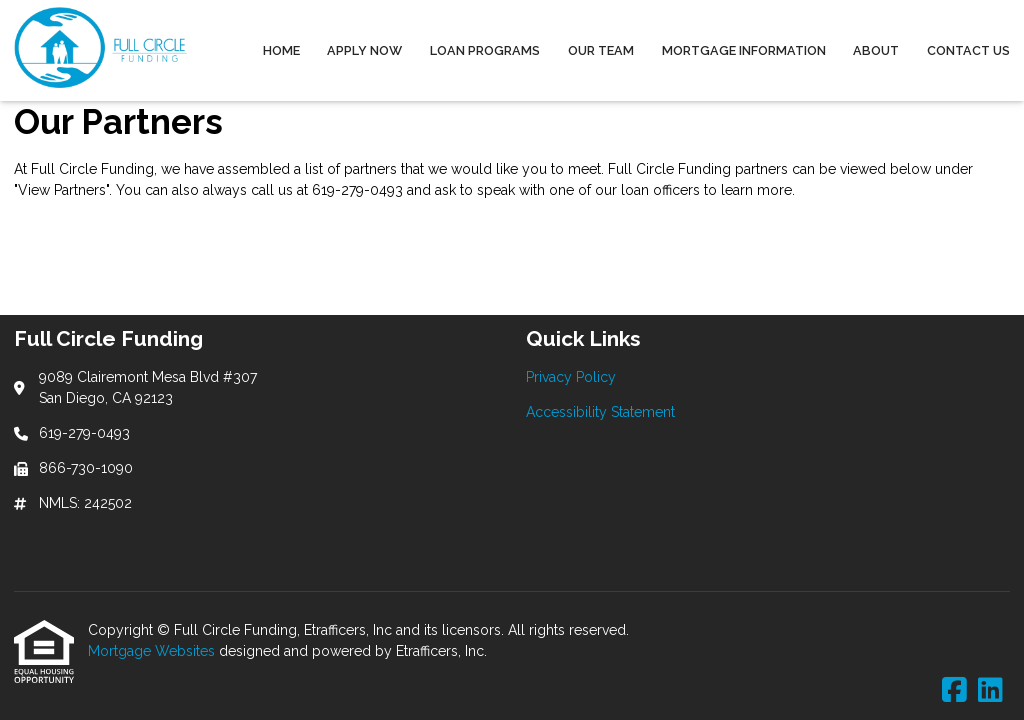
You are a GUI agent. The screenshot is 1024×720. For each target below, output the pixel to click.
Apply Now (364, 50)
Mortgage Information (744, 50)
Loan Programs (485, 50)
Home (281, 50)
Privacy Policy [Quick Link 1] (571, 377)
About (876, 50)
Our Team (601, 50)
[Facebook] (954, 691)
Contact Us (968, 50)
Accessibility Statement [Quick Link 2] (600, 412)
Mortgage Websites (153, 651)
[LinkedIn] (990, 691)
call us (272, 190)
